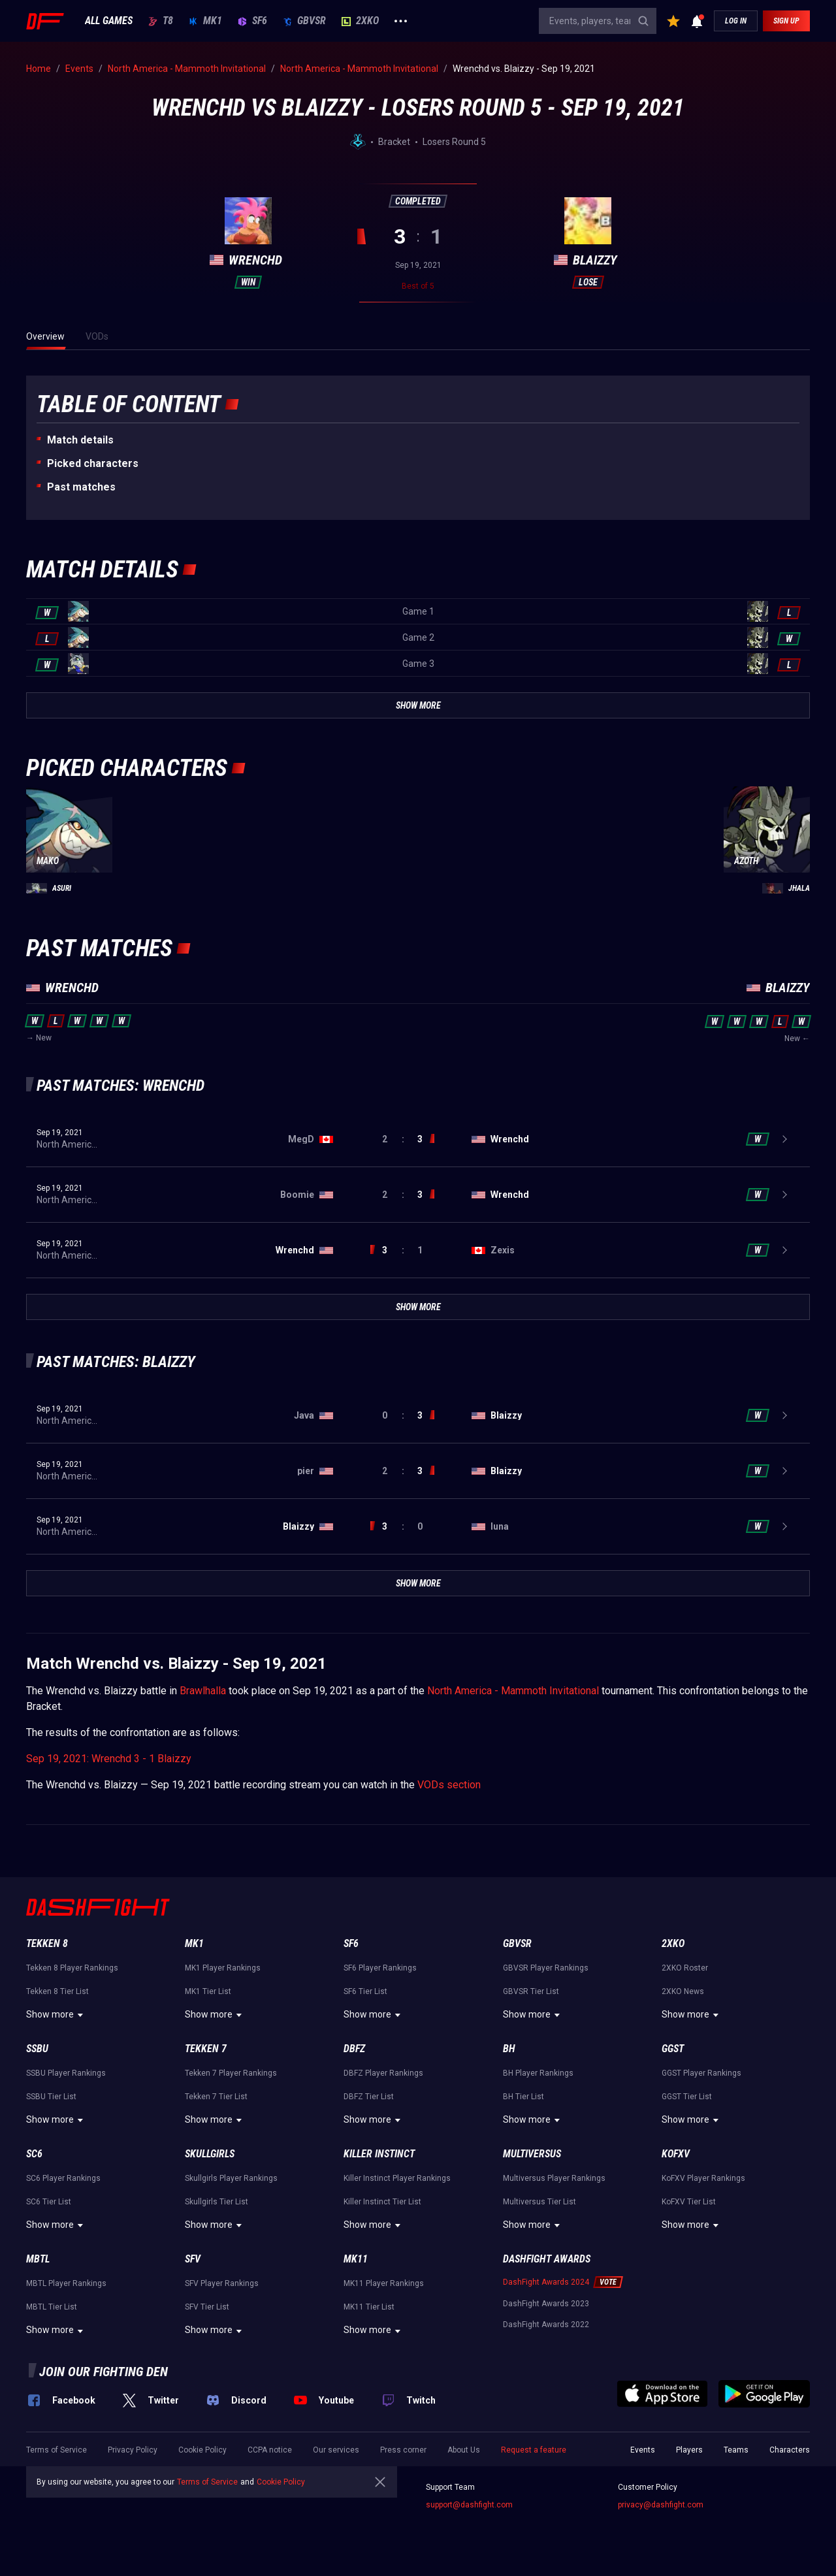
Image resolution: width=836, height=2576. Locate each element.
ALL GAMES (109, 21)
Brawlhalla (203, 1690)
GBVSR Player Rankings (545, 1967)
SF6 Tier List (365, 1991)
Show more (56, 2014)
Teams (736, 2450)
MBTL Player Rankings (66, 2283)
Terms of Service (56, 2450)
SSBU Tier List (51, 2096)
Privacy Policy (132, 2450)
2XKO (360, 21)
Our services (336, 2450)
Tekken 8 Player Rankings (72, 1967)
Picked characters (92, 463)
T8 (160, 21)
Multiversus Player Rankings (554, 2178)
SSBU (37, 2048)
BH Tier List (523, 2096)
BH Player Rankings (538, 2073)
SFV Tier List (207, 2306)
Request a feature (533, 2450)
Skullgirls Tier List (216, 2201)
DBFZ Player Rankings (383, 2073)
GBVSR (304, 21)
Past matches (81, 487)
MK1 (205, 21)
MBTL (38, 2259)
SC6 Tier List (48, 2201)
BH (509, 2048)
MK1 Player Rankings (223, 1967)
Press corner (403, 2450)
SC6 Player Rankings (63, 2178)
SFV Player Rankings (222, 2283)
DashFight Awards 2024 (546, 2282)
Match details (80, 440)
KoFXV (676, 2154)
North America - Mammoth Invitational (513, 1690)
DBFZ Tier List (369, 2096)
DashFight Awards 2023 (546, 2303)
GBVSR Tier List (531, 1991)
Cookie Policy (202, 2450)
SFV (193, 2259)
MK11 (356, 2259)
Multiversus (532, 2154)
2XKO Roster (685, 1967)
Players (689, 2450)
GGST (673, 2048)
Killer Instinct (379, 2154)
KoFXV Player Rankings (703, 2178)
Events (642, 2450)
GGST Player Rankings (701, 2073)
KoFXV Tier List (689, 2201)
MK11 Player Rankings (384, 2283)
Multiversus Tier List (539, 2201)
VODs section (449, 1785)
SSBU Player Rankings (66, 2073)
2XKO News (683, 1991)
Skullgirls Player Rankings (231, 2178)
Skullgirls (209, 2154)
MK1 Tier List (208, 1991)
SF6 (252, 21)
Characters (789, 2450)
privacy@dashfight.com (660, 2504)
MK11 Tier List (369, 2306)
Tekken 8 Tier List (57, 1991)
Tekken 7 (206, 2048)
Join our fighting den (103, 2371)
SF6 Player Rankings (380, 1967)
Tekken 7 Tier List (216, 2096)
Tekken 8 (47, 1943)
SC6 (34, 2154)
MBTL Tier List (51, 2306)
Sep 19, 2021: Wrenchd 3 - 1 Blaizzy (108, 1758)
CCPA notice (270, 2450)
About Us (463, 2450)
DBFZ (354, 2048)
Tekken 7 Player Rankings (231, 2073)
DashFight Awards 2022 (546, 2324)
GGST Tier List (687, 2096)
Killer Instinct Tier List (382, 2201)
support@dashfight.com (469, 2504)
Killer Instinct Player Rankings (397, 2178)
